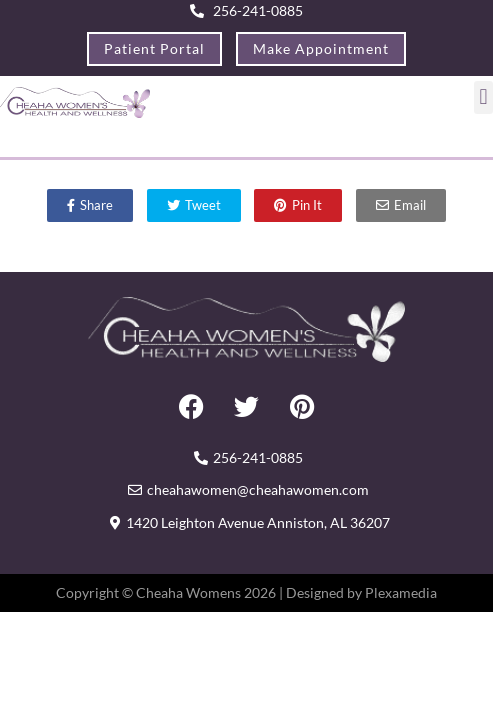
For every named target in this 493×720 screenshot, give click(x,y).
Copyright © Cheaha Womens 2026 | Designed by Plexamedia (246, 592)
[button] (483, 97)
